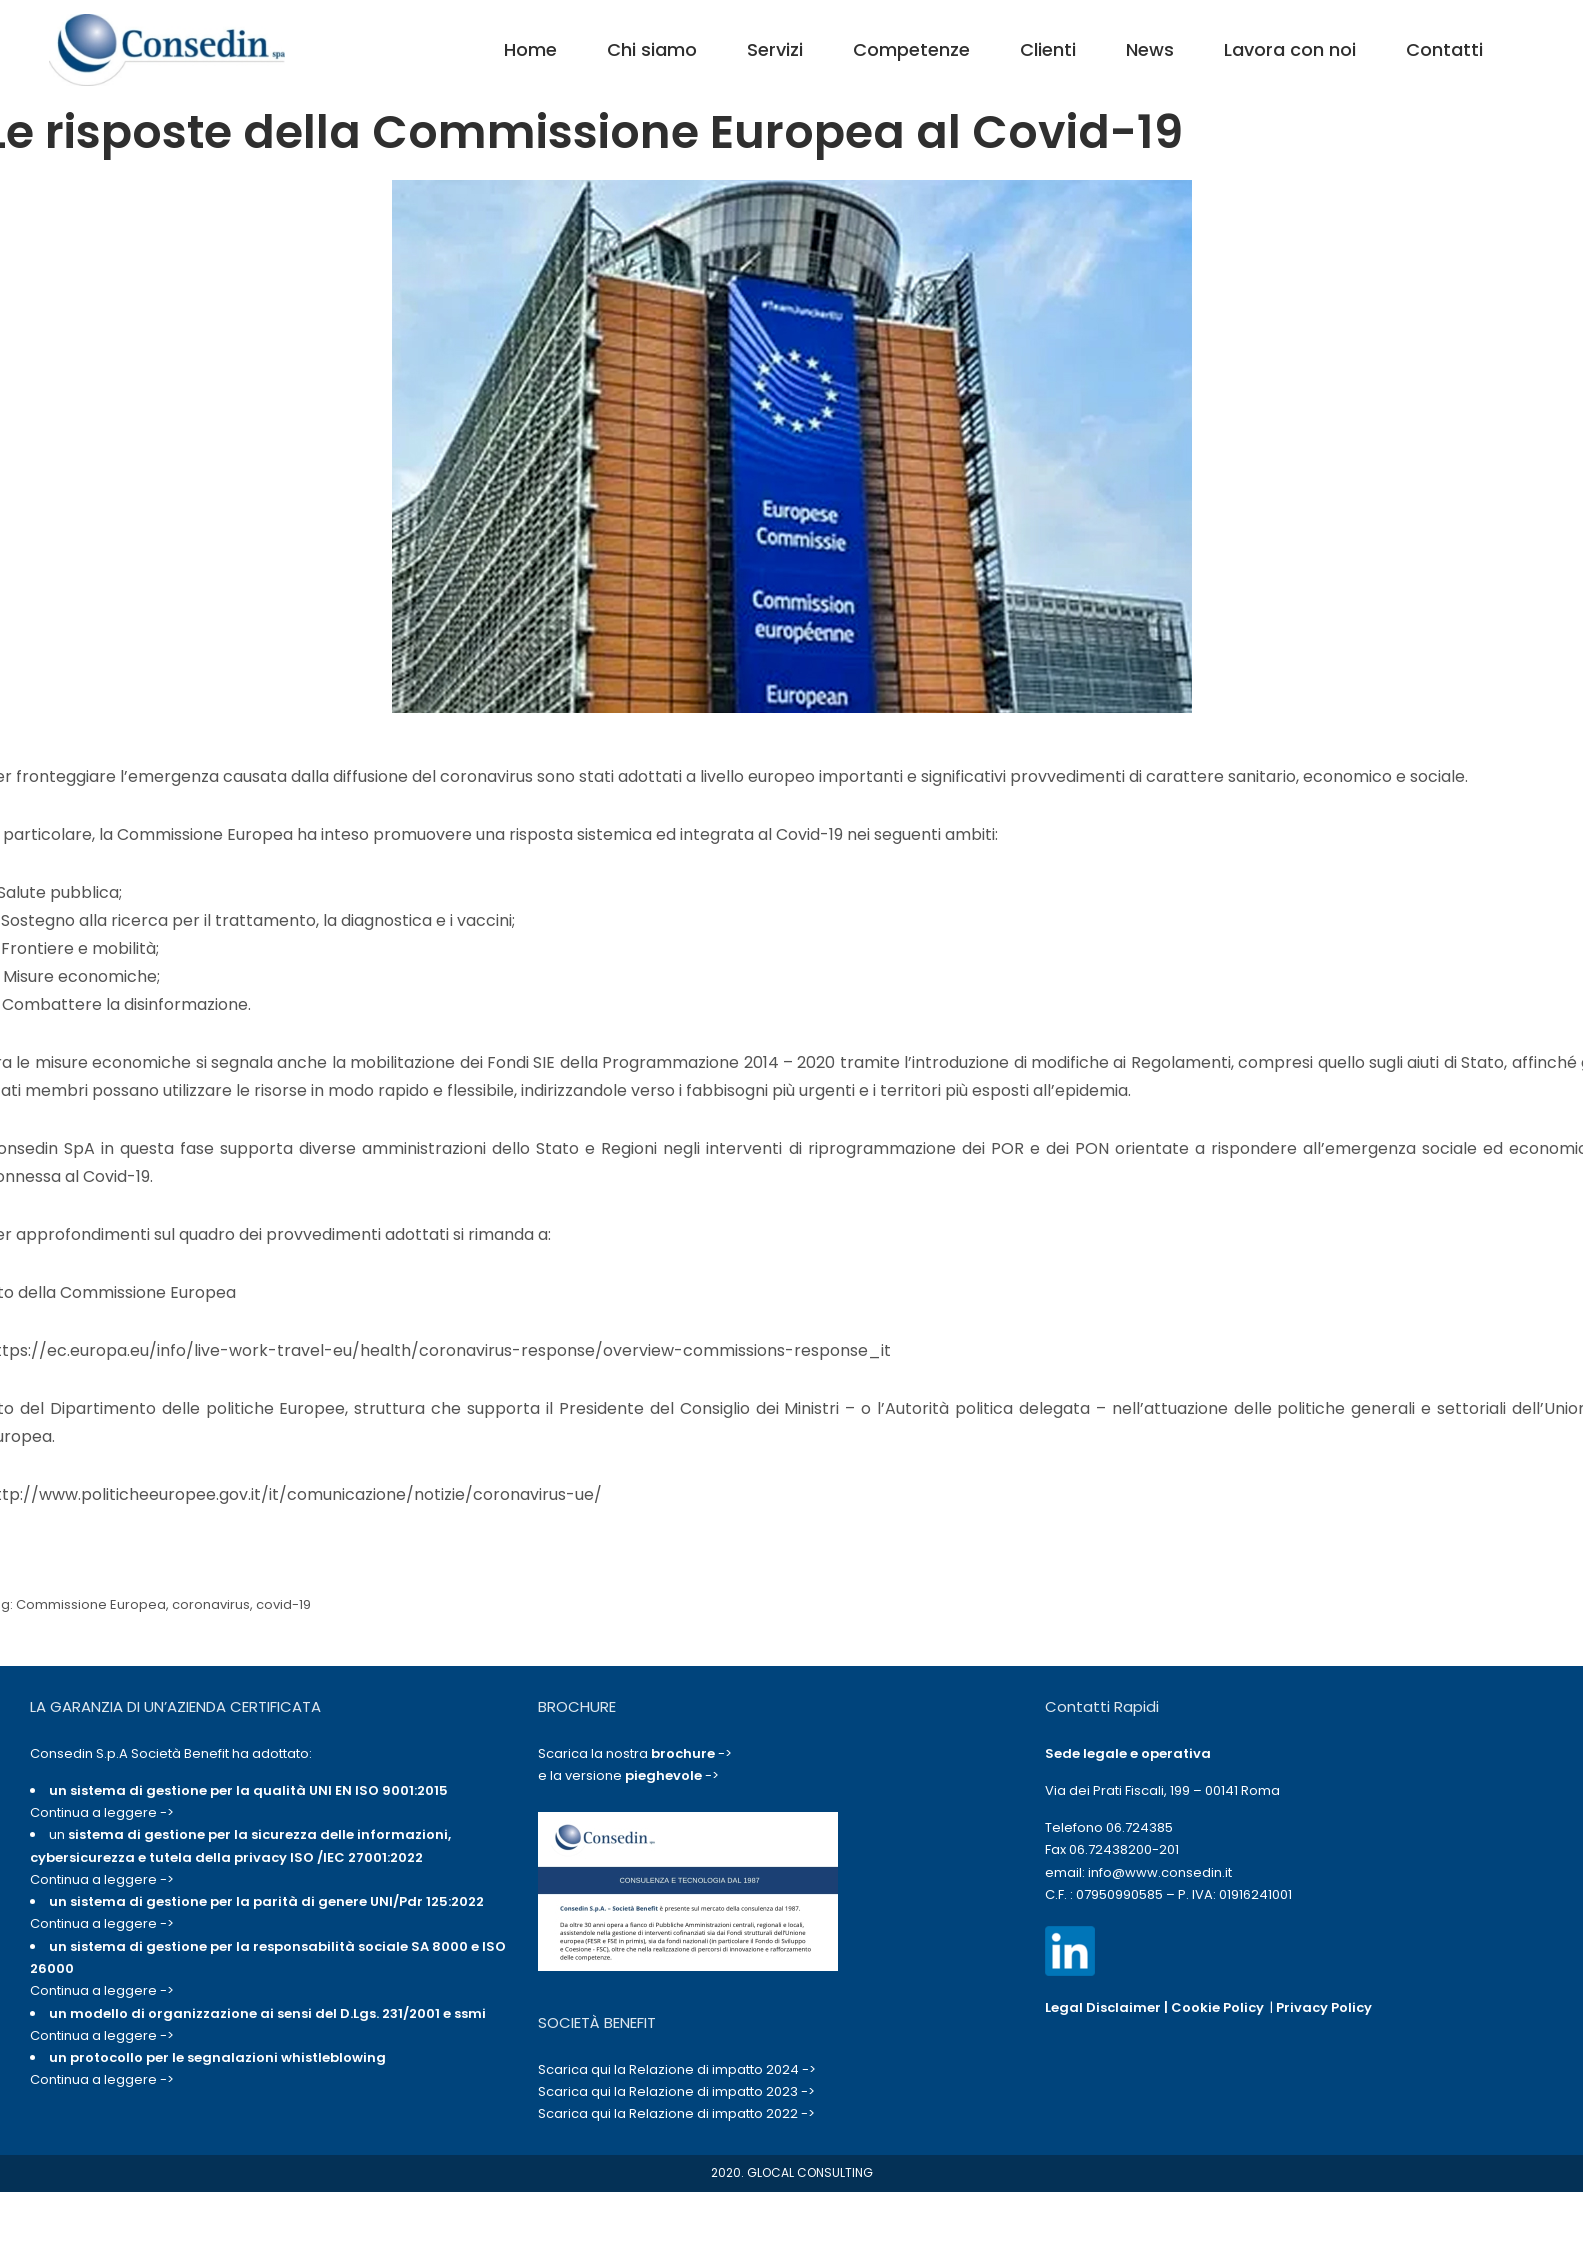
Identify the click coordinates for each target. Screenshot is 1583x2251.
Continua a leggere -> (102, 1812)
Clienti (1048, 49)
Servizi (775, 49)
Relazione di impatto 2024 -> (722, 2069)
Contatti (1444, 49)
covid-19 (283, 1604)
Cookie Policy (1217, 2007)
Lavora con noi (1290, 49)
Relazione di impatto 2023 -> (722, 2091)
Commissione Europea (91, 1604)
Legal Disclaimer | (1108, 2007)
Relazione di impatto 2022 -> (722, 2113)
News (1150, 49)
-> (691, 1753)
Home (530, 49)
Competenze (911, 49)
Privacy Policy (1324, 2007)
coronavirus (211, 1604)
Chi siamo (652, 49)
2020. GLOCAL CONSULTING (792, 2172)
